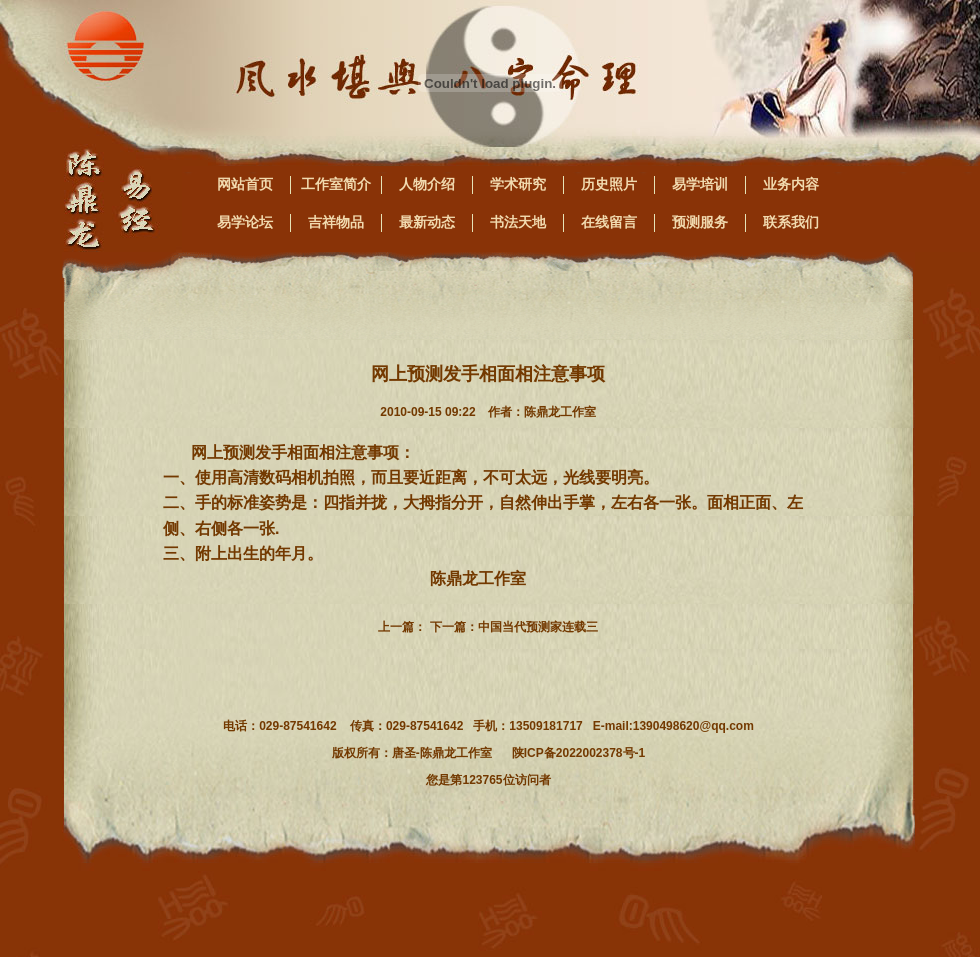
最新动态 (427, 222)
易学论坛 (245, 222)
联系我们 (791, 222)
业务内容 (791, 184)
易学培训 (700, 184)
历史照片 (609, 184)
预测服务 (700, 222)
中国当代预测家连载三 (538, 627)
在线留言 (609, 222)
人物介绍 (427, 184)
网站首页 (245, 184)
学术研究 (518, 184)
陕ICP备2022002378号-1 (578, 753)
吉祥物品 (336, 222)
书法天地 (518, 222)
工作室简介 (336, 184)
